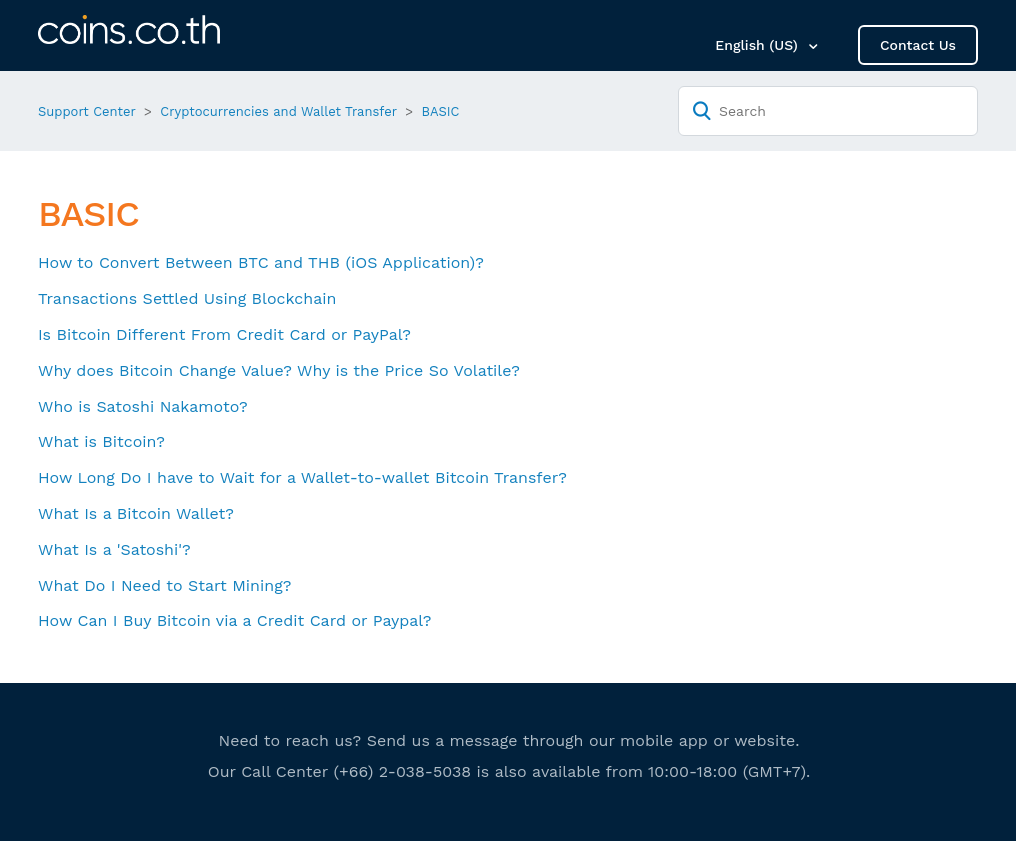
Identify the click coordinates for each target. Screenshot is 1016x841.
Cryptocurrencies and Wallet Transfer (278, 111)
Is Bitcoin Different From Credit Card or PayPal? (224, 334)
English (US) (758, 45)
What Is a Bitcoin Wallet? (136, 513)
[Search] (828, 111)
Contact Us (918, 45)
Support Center (87, 111)
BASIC (441, 111)
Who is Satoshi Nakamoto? (143, 406)
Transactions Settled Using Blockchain (187, 298)
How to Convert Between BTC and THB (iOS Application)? (261, 262)
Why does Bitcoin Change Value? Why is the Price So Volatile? (279, 370)
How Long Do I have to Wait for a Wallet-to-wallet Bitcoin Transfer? (302, 477)
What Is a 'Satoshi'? (114, 549)
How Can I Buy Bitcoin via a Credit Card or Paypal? (235, 620)
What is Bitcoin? (101, 441)
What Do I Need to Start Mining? (164, 585)
